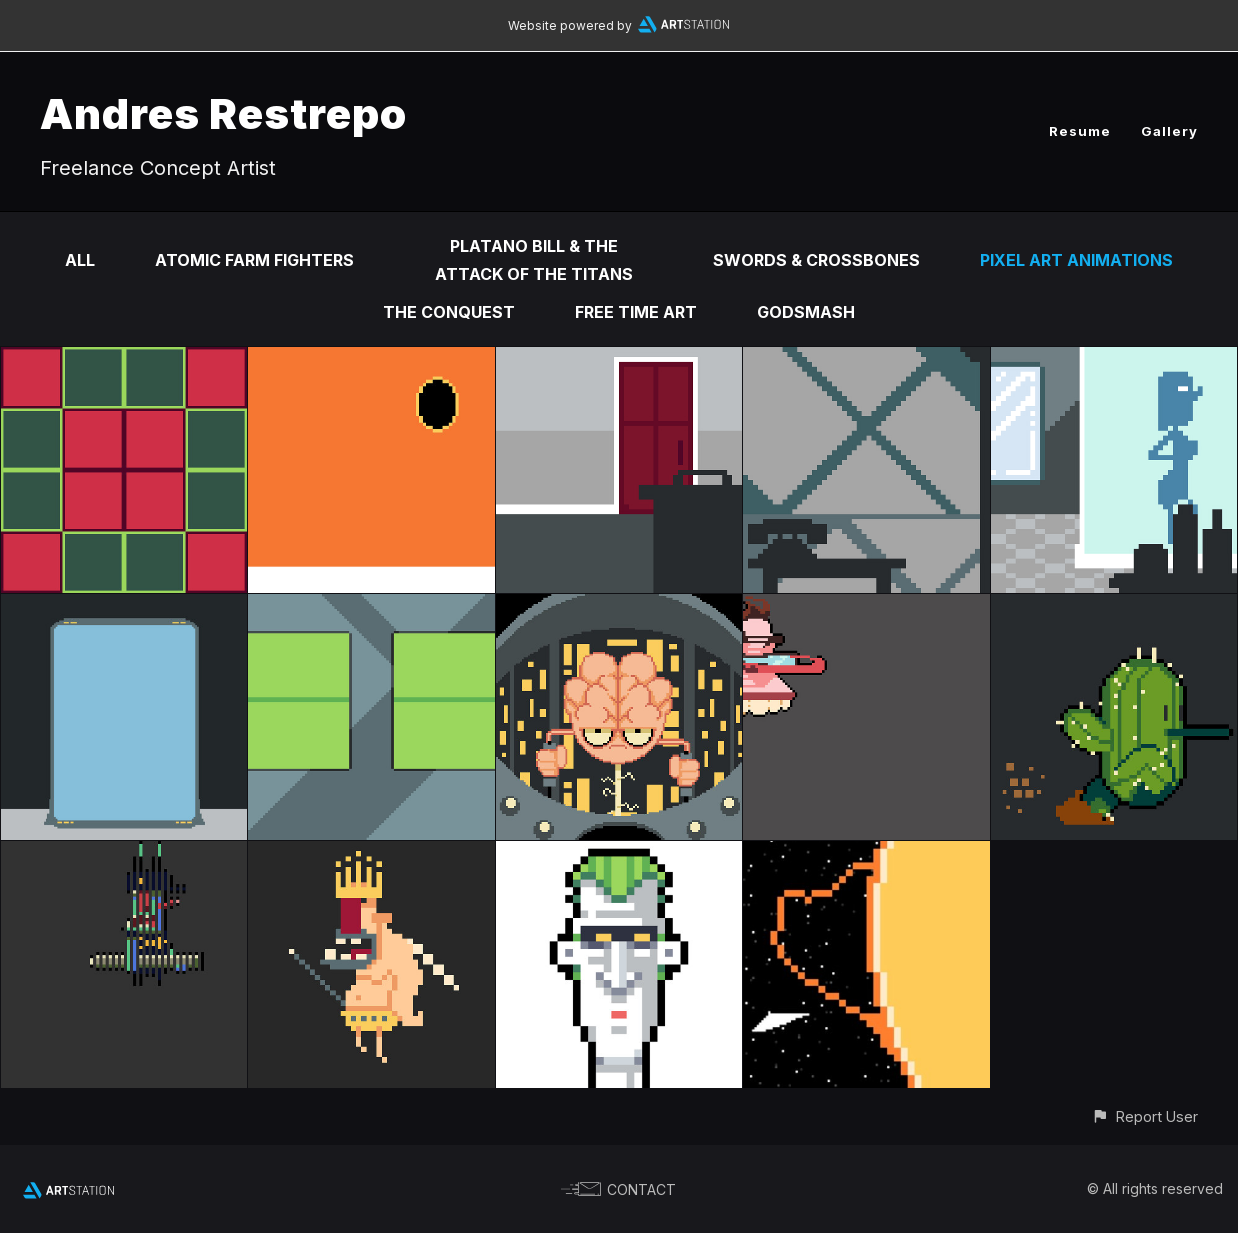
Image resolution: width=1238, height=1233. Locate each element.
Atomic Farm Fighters (254, 260)
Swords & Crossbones (816, 260)
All (80, 260)
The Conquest (449, 312)
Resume (1080, 131)
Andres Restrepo (223, 113)
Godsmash (806, 312)
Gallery (1169, 131)
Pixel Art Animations (1076, 260)
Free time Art (636, 312)
